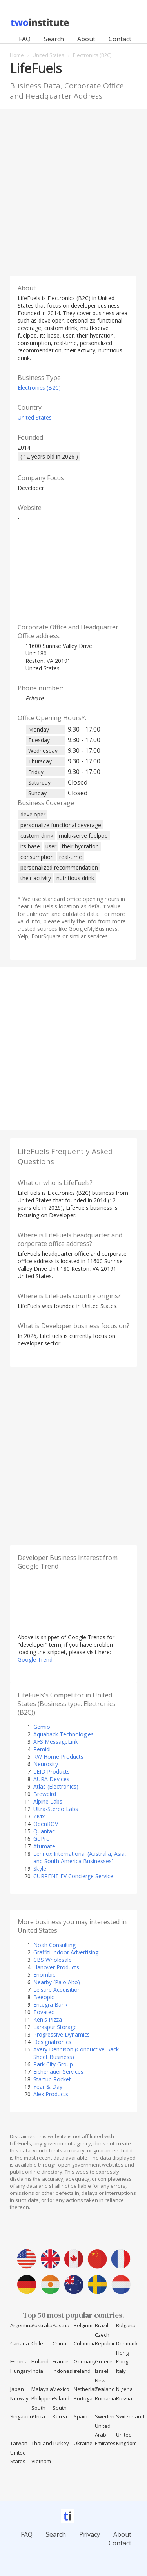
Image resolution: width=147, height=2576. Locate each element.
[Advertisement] (73, 190)
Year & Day (47, 2086)
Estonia (19, 2361)
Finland (40, 2361)
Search (54, 39)
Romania (105, 2398)
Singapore (22, 2416)
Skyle (39, 1868)
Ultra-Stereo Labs (55, 1809)
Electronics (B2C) (39, 387)
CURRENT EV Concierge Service (73, 1876)
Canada (19, 2343)
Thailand (41, 2443)
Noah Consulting (54, 1945)
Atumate (44, 1846)
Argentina (21, 2325)
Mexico (61, 2389)
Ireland (82, 2370)
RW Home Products (58, 1756)
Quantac (44, 1831)
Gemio (41, 1726)
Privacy (89, 2534)
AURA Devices (51, 1779)
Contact (120, 39)
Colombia (85, 2343)
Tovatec (43, 2012)
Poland (61, 2398)
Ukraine (83, 2443)
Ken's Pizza (47, 2019)
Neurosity (45, 1764)
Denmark (127, 2343)
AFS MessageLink (55, 1741)
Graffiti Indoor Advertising (65, 1952)
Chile (37, 2343)
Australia (42, 2325)
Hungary (20, 2370)
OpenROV (45, 1823)
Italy (121, 2370)
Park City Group (53, 2064)
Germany (85, 2361)
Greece (104, 2361)
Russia (124, 2398)
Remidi (42, 1749)
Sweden (104, 2416)
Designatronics (52, 2042)
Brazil (101, 2325)
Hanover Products (56, 1967)
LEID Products (51, 1771)
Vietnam (41, 2461)
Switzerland (130, 2416)
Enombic (44, 1974)
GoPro (41, 1838)
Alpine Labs (47, 1801)
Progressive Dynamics (61, 2034)
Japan (17, 2389)
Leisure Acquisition (57, 1989)
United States (35, 417)
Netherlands (88, 2389)
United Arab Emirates (105, 2434)
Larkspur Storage (55, 2027)
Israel (101, 2370)
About (86, 39)
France (61, 2361)
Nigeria (124, 2389)
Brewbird (44, 1794)
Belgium (83, 2325)
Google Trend (35, 1659)
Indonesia (64, 2370)
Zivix (39, 1816)
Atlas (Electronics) (55, 1786)
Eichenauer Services (58, 2071)
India (37, 2370)
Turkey (61, 2443)
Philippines (44, 2398)
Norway (19, 2398)
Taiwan (18, 2443)
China (59, 2343)
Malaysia (42, 2389)
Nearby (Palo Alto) (56, 1982)
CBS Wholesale (52, 1959)
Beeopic (43, 1997)
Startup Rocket (52, 2079)
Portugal (84, 2398)
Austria (61, 2325)
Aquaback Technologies (63, 1734)
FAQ (25, 39)
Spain (80, 2416)
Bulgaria (126, 2325)
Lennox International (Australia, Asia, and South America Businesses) (79, 1857)
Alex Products (50, 2094)
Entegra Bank (50, 2004)
